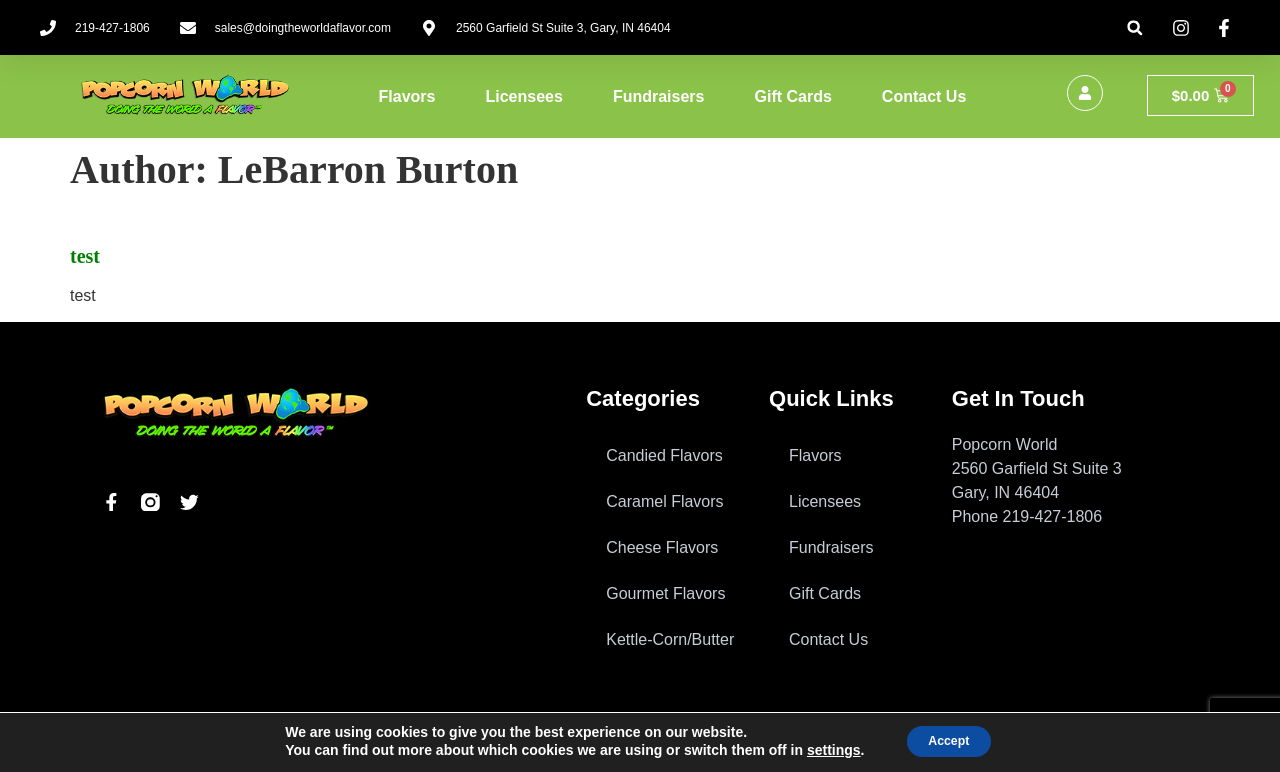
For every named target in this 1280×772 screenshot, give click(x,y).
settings (823, 750)
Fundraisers (659, 96)
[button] (1134, 27)
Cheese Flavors (662, 547)
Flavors (407, 96)
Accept (948, 741)
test (85, 256)
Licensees (524, 96)
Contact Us (924, 96)
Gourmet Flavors (665, 593)
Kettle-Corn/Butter (670, 639)
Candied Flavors (664, 455)
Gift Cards (792, 96)
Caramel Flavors (664, 501)
